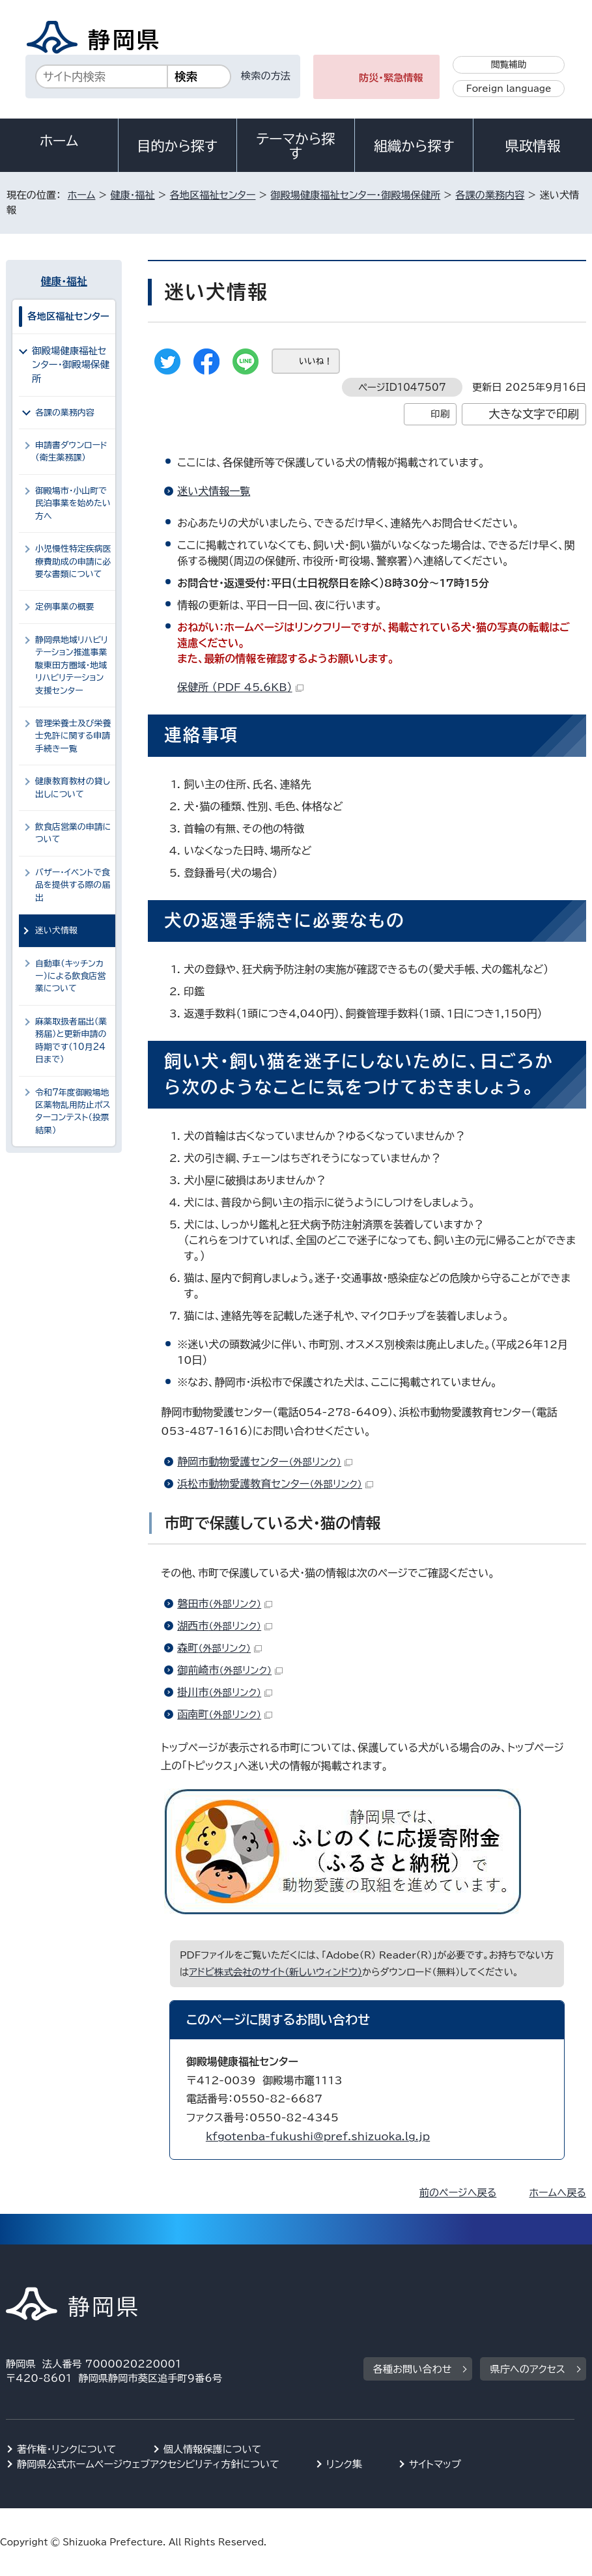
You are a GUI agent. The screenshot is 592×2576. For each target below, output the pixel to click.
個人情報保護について (212, 2449)
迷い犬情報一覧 (213, 491)
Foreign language (509, 88)
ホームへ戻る (557, 2193)
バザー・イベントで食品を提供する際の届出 (72, 885)
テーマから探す (296, 146)
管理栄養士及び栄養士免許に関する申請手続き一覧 (73, 736)
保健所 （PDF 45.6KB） (240, 687)
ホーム (59, 141)
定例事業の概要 (64, 606)
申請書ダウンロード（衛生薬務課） (71, 451)
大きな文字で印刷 (533, 413)
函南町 (224, 1714)
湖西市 (224, 1626)
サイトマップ (435, 2464)
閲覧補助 (509, 64)
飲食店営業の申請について (73, 833)
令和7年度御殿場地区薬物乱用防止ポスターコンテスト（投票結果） (73, 1111)
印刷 (439, 414)
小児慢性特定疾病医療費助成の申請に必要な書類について (73, 561)
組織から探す (414, 146)
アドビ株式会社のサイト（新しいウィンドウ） (275, 1972)
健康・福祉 (132, 195)
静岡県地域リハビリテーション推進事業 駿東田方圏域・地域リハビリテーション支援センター (71, 665)
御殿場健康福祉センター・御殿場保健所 (355, 195)
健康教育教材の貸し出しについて (72, 787)
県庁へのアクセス (527, 2369)
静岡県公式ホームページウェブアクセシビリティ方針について (148, 2464)
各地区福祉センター (213, 195)
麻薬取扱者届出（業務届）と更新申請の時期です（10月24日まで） (71, 1040)
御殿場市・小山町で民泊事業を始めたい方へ (73, 503)
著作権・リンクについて (67, 2449)
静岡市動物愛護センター (264, 1461)
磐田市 (224, 1603)
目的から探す (177, 146)
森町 (219, 1648)
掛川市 (224, 1692)
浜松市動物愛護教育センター (275, 1484)
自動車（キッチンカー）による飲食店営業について (70, 976)
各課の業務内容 (489, 195)
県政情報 (532, 146)
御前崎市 (230, 1670)
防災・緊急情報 (391, 78)
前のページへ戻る (458, 2193)
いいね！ (315, 361)
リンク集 (344, 2464)
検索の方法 (265, 76)
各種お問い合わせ (412, 2369)
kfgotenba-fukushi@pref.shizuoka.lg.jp (318, 2136)
